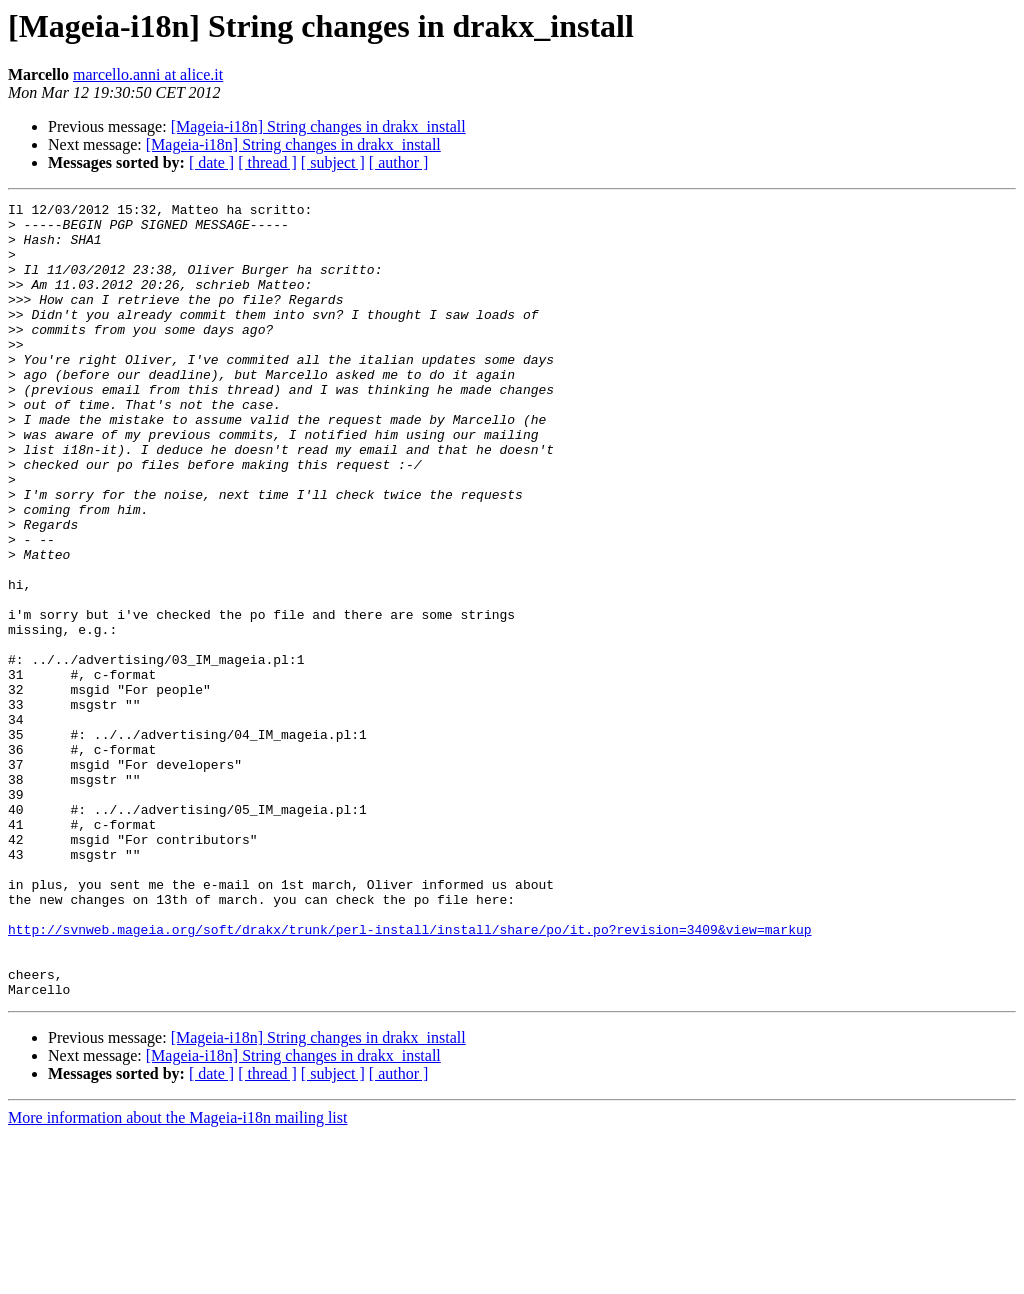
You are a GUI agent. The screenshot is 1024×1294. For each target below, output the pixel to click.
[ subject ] (333, 162)
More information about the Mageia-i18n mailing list (177, 1276)
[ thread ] (267, 162)
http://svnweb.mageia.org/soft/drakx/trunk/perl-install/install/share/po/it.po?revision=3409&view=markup (409, 1076)
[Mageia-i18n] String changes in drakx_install (318, 126)
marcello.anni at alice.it (148, 74)
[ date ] (211, 162)
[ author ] (399, 162)
